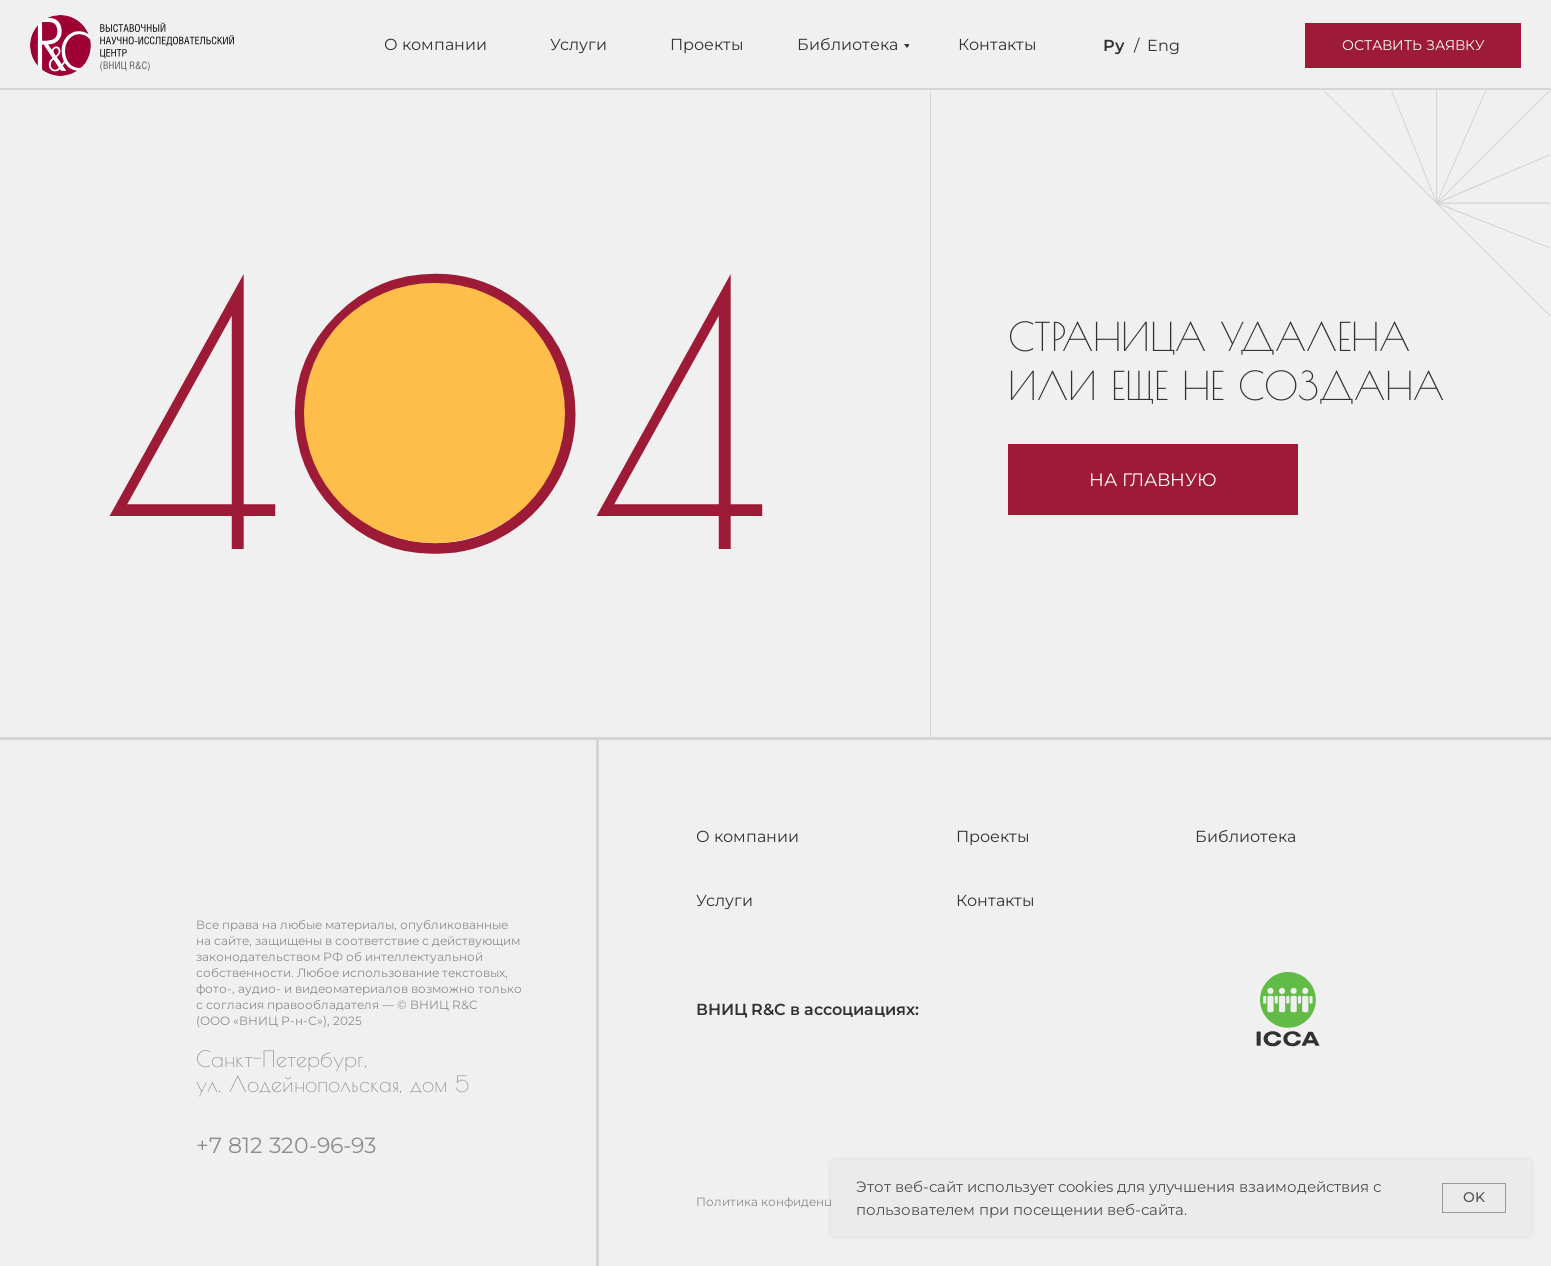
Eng (1163, 45)
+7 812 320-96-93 (286, 1145)
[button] (1413, 45)
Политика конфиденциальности (797, 1201)
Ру (1113, 45)
